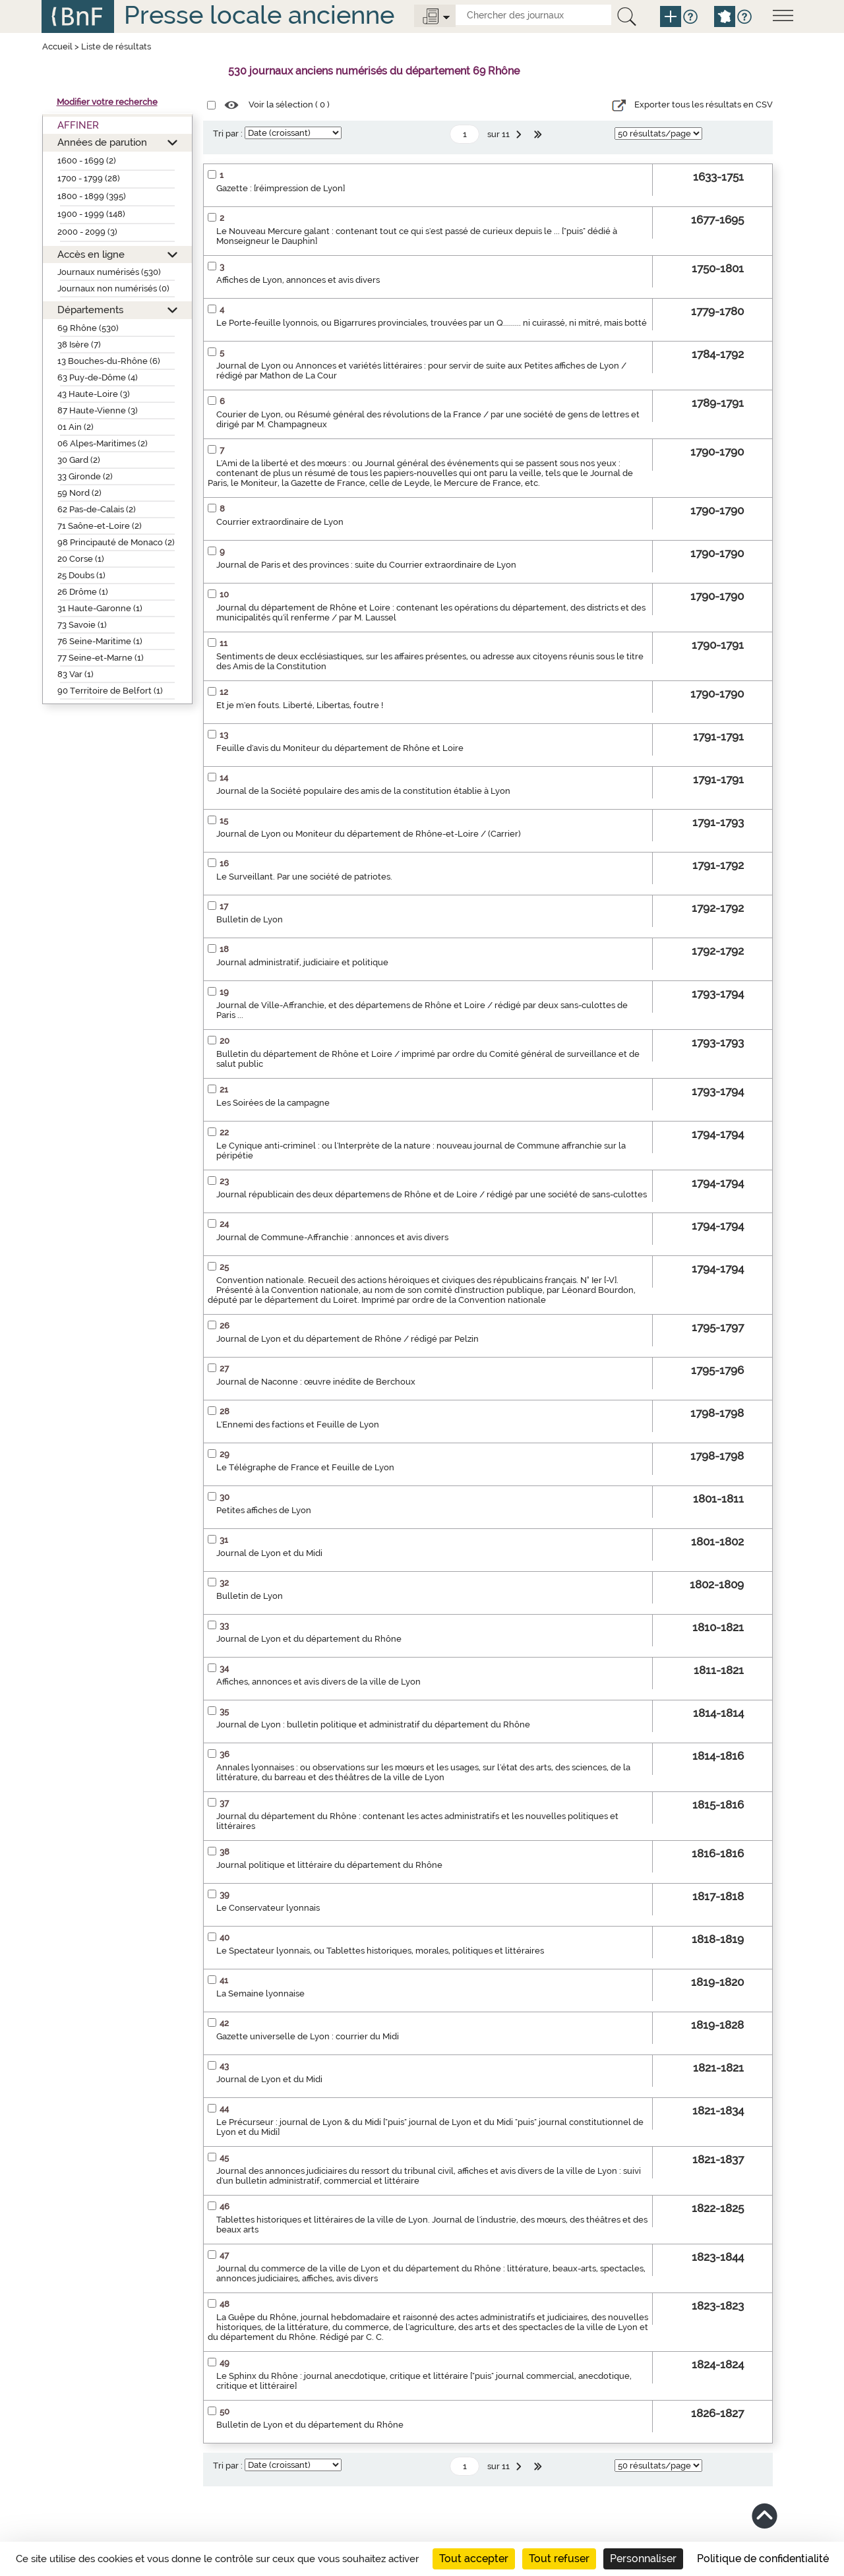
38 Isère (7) (79, 344)
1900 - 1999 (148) (91, 214)
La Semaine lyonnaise (260, 1993)
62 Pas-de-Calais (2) (96, 509)
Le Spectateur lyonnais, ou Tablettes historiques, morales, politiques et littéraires (380, 1951)
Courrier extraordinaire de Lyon (280, 522)
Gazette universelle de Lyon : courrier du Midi (307, 2036)
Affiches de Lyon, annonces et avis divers (298, 280)
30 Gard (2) (78, 460)
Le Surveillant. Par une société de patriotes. (304, 877)
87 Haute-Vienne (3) (97, 410)
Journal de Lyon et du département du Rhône (309, 1639)
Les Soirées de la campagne (273, 1103)
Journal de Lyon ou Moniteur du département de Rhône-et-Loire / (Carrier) (368, 834)
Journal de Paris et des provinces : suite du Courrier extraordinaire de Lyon (366, 565)
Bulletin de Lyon (249, 919)
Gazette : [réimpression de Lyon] (280, 188)
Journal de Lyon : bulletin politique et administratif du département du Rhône (373, 1724)
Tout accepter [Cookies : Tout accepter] (473, 2558)
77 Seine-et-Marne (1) (100, 658)
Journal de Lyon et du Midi (269, 1553)
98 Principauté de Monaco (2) (116, 542)
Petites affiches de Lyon (263, 1510)
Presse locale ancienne (259, 15)
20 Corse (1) (80, 559)
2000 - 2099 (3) (87, 232)
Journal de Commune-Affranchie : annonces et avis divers (332, 1237)
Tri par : (228, 133)
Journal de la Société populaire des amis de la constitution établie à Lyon (363, 791)
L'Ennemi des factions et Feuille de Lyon (297, 1424)
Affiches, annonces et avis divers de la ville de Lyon (318, 1682)
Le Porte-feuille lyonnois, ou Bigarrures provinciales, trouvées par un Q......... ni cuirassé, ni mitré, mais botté (431, 323)
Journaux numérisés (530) (109, 272)
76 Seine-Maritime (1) (99, 641)
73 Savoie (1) (82, 625)
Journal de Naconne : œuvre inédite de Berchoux (315, 1382)
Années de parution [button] (102, 142)
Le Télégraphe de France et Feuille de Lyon (305, 1467)
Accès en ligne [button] (91, 254)
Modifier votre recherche (107, 102)
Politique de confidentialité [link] (763, 2558)
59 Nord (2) (79, 493)
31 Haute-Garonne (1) (99, 608)
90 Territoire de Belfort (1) (110, 691)
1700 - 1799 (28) (88, 178)
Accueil (57, 46)
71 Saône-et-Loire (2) (99, 526)
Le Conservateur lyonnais (268, 1908)
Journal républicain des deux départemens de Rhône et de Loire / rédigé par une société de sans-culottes (431, 1194)
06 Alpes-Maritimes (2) (102, 443)
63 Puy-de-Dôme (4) (97, 377)
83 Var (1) (75, 674)
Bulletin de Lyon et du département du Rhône (310, 2425)
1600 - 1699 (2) (86, 160)
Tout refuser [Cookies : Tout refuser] (559, 2558)
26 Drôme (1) (82, 592)
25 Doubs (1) (81, 575)
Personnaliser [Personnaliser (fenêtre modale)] (643, 2558)
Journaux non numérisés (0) (113, 288)
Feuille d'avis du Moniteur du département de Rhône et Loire (340, 748)
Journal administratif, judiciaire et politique (302, 962)
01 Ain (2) (75, 427)
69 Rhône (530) (88, 328)
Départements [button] (90, 309)
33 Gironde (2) (85, 476)
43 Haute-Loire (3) (93, 394)
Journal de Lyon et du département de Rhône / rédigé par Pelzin (347, 1339)
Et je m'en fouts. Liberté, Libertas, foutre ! (299, 705)
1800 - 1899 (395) (91, 196)
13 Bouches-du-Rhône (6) (108, 361)
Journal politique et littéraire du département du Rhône (329, 1865)
